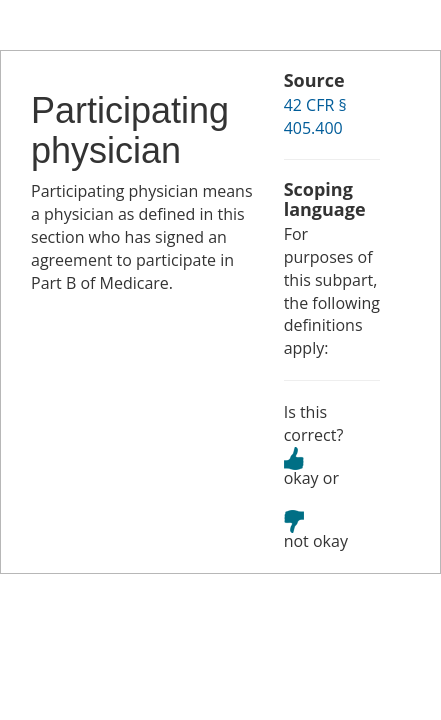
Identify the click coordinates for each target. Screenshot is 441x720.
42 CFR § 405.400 (315, 116)
